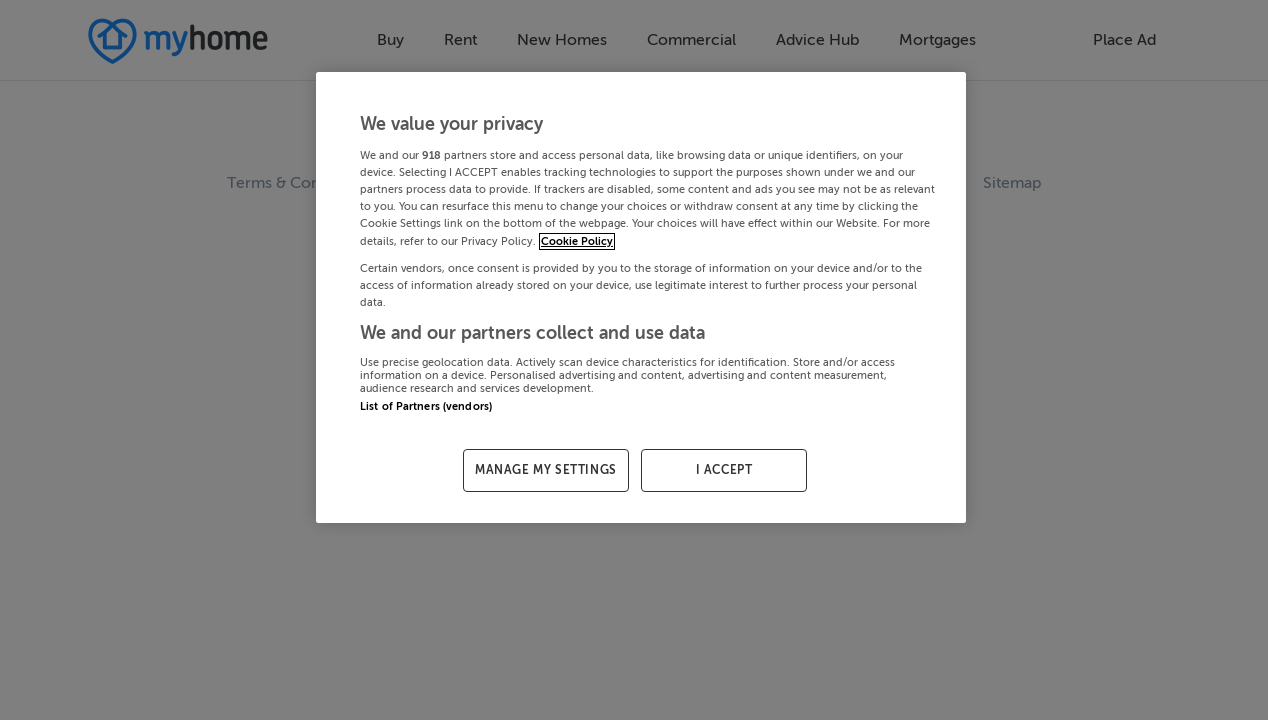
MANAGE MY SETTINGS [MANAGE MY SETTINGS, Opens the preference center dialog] (546, 470)
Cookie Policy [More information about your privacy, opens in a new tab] (577, 241)
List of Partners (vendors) (426, 406)
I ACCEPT (724, 470)
